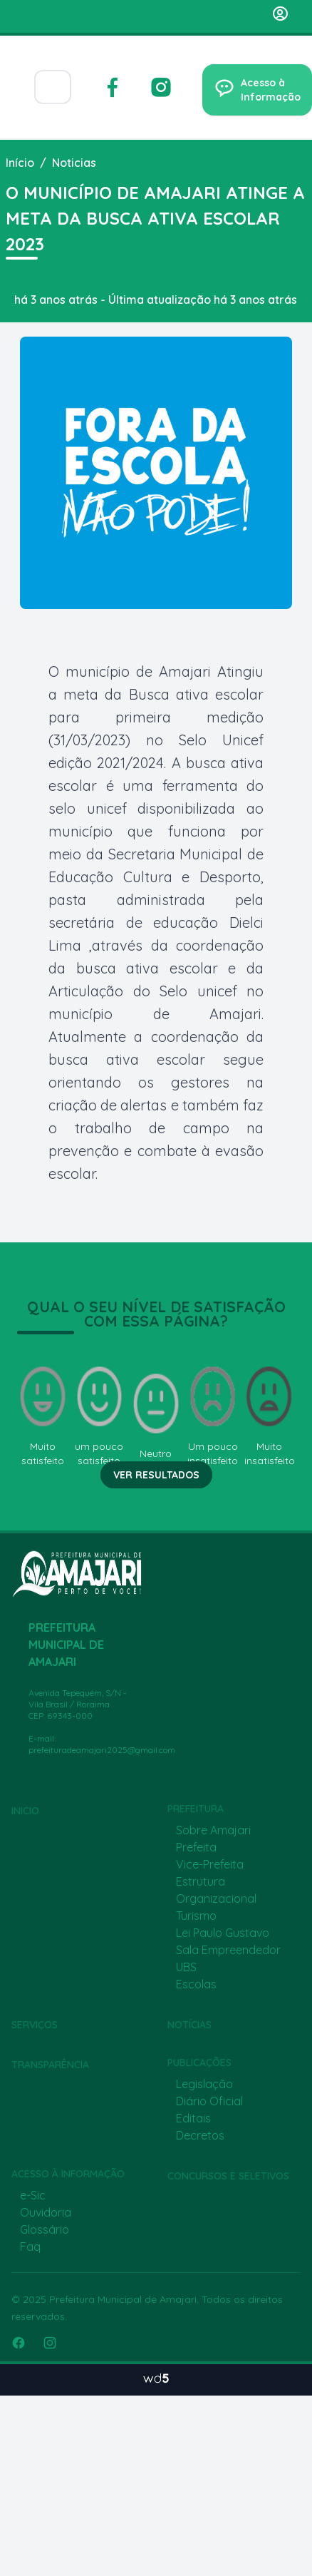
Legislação (204, 2084)
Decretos (200, 2135)
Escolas (196, 1984)
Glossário (44, 2229)
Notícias (189, 2024)
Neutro (156, 1414)
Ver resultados (156, 1474)
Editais (193, 2118)
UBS (186, 1967)
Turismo (196, 1915)
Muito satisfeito (42, 1414)
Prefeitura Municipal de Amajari (123, 2299)
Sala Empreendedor (228, 1950)
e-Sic (33, 2195)
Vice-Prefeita (210, 1864)
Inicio (25, 1810)
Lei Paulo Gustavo (222, 1933)
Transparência (50, 2064)
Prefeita (196, 1847)
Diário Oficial (209, 2101)
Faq (30, 2246)
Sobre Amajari (213, 1830)
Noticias (74, 162)
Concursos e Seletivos (228, 2175)
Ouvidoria (45, 2212)
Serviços (34, 2024)
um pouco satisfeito (99, 1414)
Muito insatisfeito (269, 1414)
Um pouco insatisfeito (213, 1414)
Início (20, 162)
